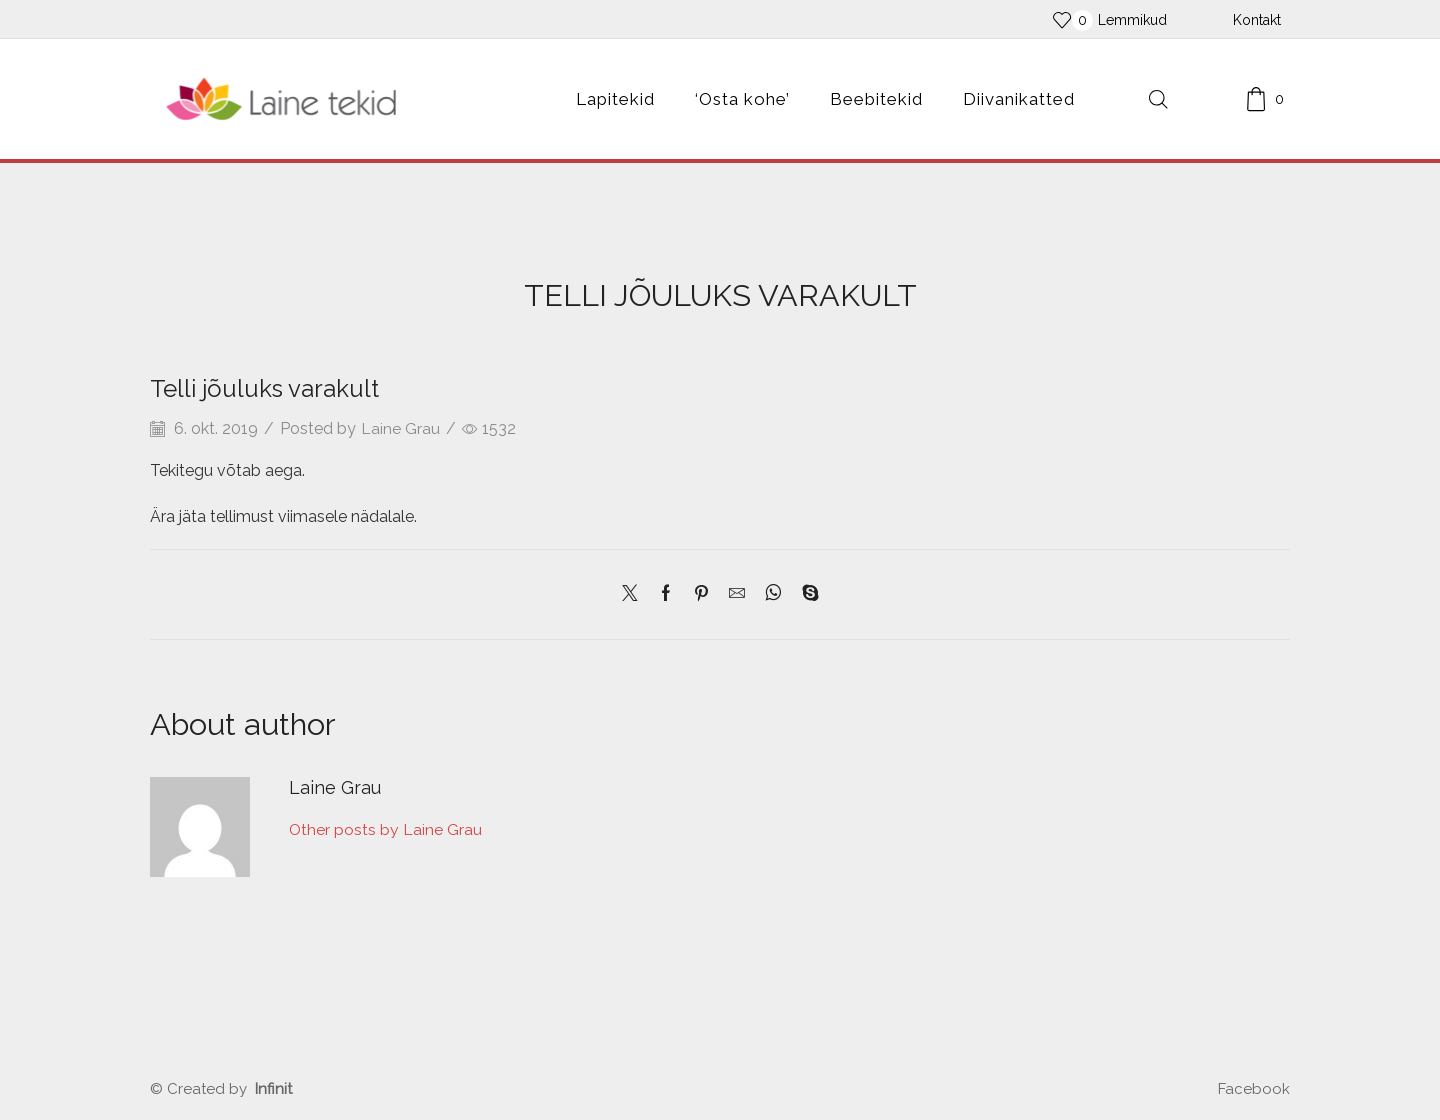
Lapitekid (615, 99)
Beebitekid (876, 99)
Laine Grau (401, 428)
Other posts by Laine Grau (387, 830)
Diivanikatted (1019, 99)
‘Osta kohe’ (742, 99)
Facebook (1254, 1089)
